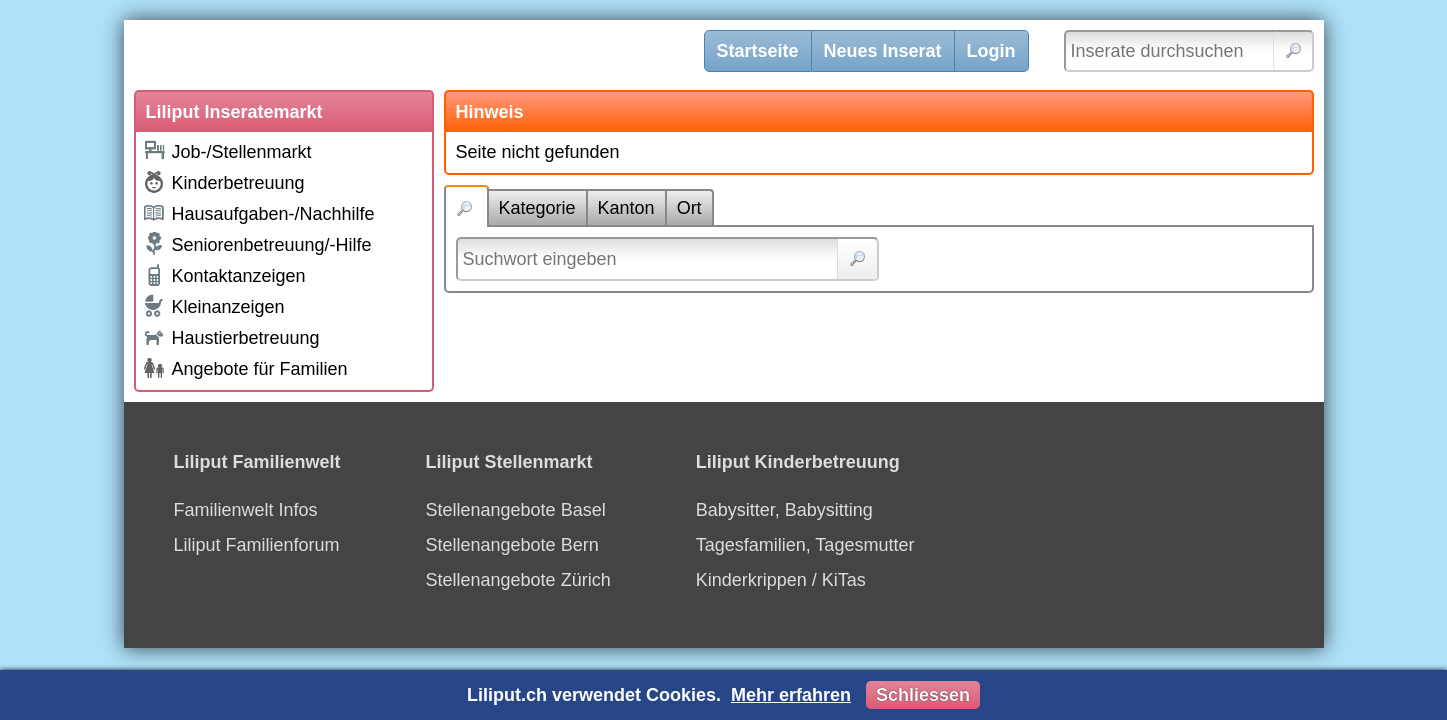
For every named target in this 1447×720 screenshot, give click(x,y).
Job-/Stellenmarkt (227, 150)
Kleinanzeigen (213, 306)
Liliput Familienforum (257, 545)
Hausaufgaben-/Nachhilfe (258, 212)
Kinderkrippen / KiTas (781, 580)
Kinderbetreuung (223, 182)
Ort (689, 208)
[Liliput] (429, 55)
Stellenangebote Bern (512, 545)
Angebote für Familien (245, 368)
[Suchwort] (667, 259)
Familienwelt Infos (246, 510)
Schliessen (923, 695)
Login (991, 51)
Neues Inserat (883, 51)
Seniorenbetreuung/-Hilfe (257, 244)
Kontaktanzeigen (224, 275)
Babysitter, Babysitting (784, 510)
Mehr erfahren (791, 695)
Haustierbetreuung (231, 336)
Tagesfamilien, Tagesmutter (805, 545)
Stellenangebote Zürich (518, 580)
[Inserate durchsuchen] (1189, 51)
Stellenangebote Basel (516, 510)
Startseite (758, 51)
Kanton (626, 208)
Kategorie (537, 208)
